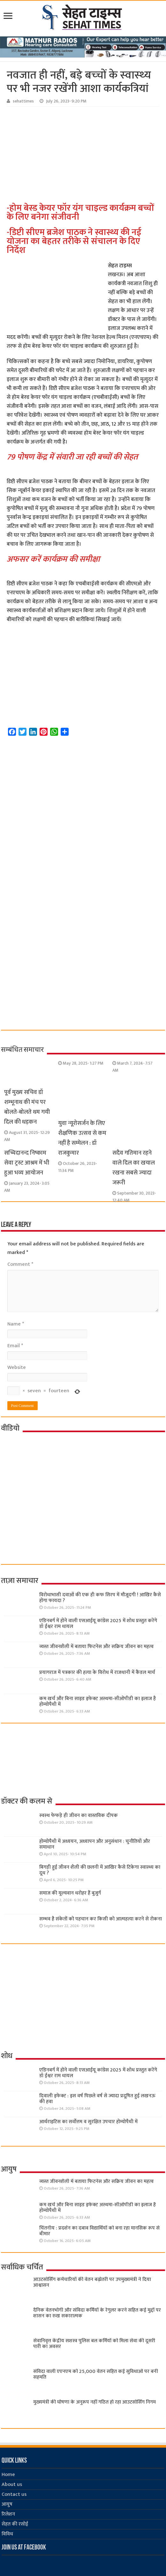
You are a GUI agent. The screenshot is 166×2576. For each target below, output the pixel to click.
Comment (20, 1264)
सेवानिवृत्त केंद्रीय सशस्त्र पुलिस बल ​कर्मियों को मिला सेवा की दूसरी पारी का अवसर (94, 2344)
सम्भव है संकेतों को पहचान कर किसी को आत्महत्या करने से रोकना (100, 1919)
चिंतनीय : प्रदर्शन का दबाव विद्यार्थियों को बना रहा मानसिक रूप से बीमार (99, 2231)
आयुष (7, 2504)
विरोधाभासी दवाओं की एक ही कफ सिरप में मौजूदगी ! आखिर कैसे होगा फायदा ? (100, 1598)
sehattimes (23, 101)
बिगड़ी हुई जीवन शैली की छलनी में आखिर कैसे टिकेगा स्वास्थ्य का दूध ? (99, 1870)
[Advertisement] (87, 154)
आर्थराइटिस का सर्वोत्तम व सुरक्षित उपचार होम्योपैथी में (88, 2121)
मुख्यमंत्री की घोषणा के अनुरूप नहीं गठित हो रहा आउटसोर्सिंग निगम (94, 2402)
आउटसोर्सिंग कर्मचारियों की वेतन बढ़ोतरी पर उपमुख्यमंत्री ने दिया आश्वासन (92, 2282)
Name (15, 1324)
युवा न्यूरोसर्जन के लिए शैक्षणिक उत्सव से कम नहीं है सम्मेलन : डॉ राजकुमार (82, 1138)
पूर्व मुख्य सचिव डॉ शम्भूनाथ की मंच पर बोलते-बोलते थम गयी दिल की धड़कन (27, 1107)
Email (15, 1345)
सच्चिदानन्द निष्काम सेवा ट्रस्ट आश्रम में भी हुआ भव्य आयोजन (26, 1163)
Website (16, 1367)
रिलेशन (8, 2514)
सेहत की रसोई (15, 2524)
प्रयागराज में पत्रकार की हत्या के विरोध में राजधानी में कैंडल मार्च (97, 1672)
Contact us (14, 2494)
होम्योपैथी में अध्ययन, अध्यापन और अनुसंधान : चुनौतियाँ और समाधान (94, 1844)
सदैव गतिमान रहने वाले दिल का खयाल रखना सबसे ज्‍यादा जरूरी (133, 1168)
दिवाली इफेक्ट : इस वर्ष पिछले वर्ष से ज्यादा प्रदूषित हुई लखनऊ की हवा (97, 2099)
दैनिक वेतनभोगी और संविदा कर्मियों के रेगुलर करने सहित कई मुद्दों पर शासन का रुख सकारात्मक (97, 2313)
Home (8, 2474)
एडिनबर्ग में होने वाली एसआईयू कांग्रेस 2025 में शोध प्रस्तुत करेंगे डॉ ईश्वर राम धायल (98, 1623)
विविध (7, 2534)
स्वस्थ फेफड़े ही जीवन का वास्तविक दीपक (78, 1815)
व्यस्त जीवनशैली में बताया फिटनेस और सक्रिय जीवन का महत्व (96, 1646)
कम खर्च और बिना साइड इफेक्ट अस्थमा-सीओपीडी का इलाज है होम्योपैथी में (97, 1701)
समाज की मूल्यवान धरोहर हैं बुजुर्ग (70, 1893)
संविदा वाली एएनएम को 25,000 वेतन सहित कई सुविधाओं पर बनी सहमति (95, 2374)
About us (12, 2484)
